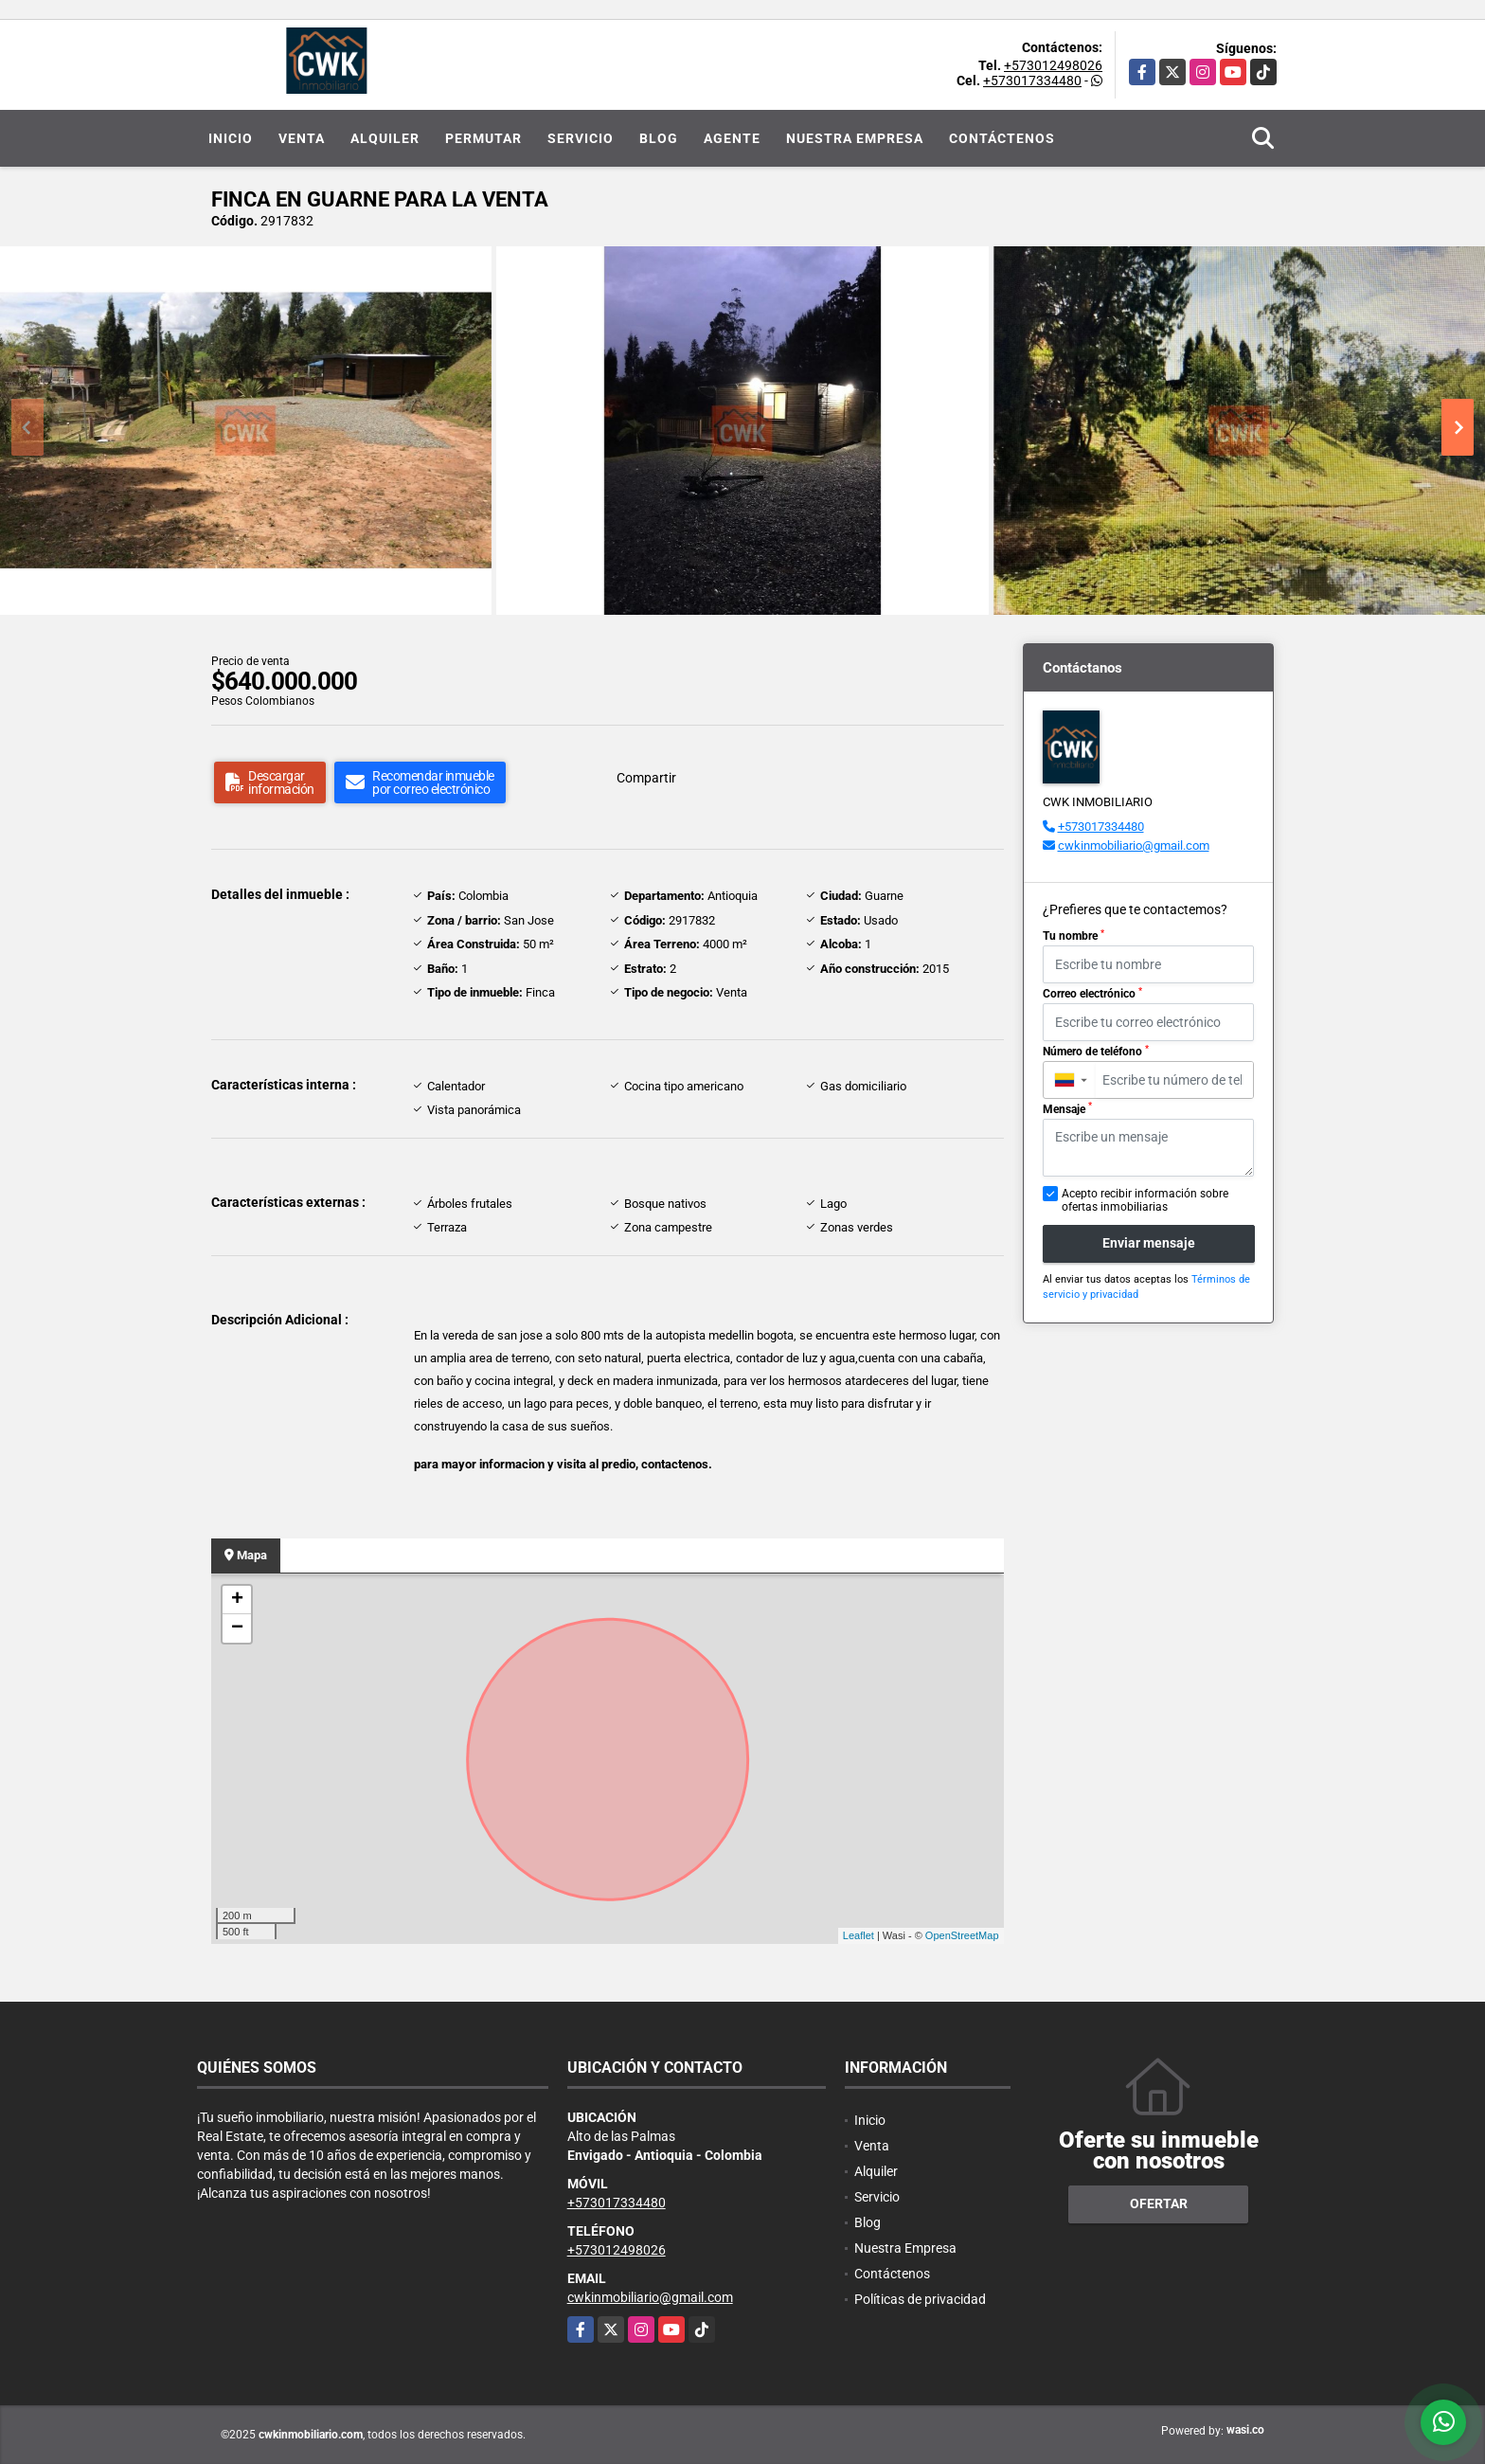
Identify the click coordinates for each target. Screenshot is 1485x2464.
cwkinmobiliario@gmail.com (1133, 845)
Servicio (580, 138)
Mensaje (1067, 1108)
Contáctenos (1002, 138)
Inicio (230, 138)
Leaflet (858, 1935)
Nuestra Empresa (854, 138)
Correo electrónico (1092, 993)
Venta (301, 138)
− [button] (237, 1628)
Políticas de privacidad (920, 2299)
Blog (658, 138)
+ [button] (237, 1600)
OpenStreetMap (962, 1935)
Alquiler (385, 138)
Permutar (483, 138)
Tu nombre (1073, 936)
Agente (732, 138)
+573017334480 (1032, 80)
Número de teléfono (1096, 1051)
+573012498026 (1053, 65)
